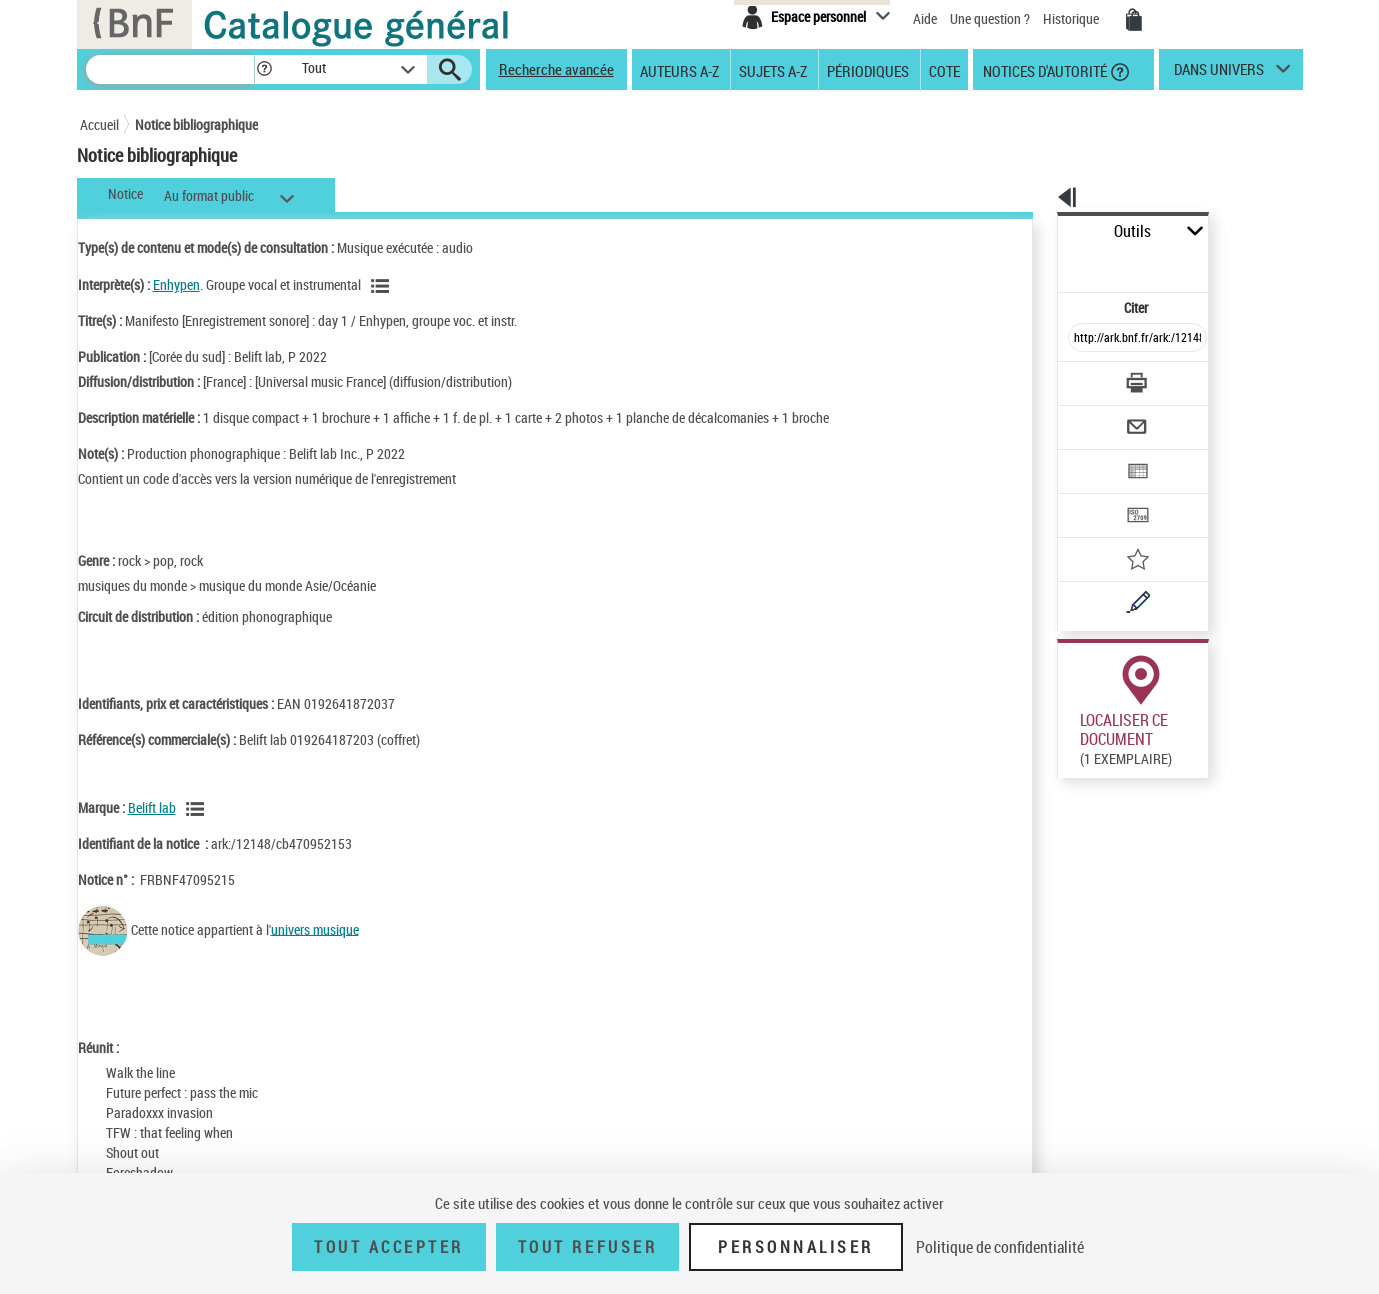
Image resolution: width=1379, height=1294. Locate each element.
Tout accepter (389, 1247)
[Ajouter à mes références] (1094, 495)
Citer (1050, 263)
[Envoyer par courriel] (1081, 378)
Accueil (99, 124)
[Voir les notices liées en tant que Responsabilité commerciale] (198, 809)
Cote (944, 70)
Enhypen (176, 284)
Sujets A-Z (773, 70)
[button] (264, 69)
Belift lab (152, 807)
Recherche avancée (556, 69)
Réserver (1072, 786)
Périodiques (868, 70)
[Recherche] (170, 69)
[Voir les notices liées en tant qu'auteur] (383, 286)
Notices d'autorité (1043, 70)
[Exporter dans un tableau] (1096, 417)
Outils (1035, 231)
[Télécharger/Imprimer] (1085, 339)
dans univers (1219, 74)
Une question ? (990, 18)
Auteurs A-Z (679, 70)
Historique (1072, 18)
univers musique (315, 928)
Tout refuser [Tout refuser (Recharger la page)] (587, 1247)
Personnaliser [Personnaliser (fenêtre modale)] (796, 1247)
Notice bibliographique (196, 124)
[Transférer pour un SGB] (1090, 456)
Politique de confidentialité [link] (1000, 1247)
